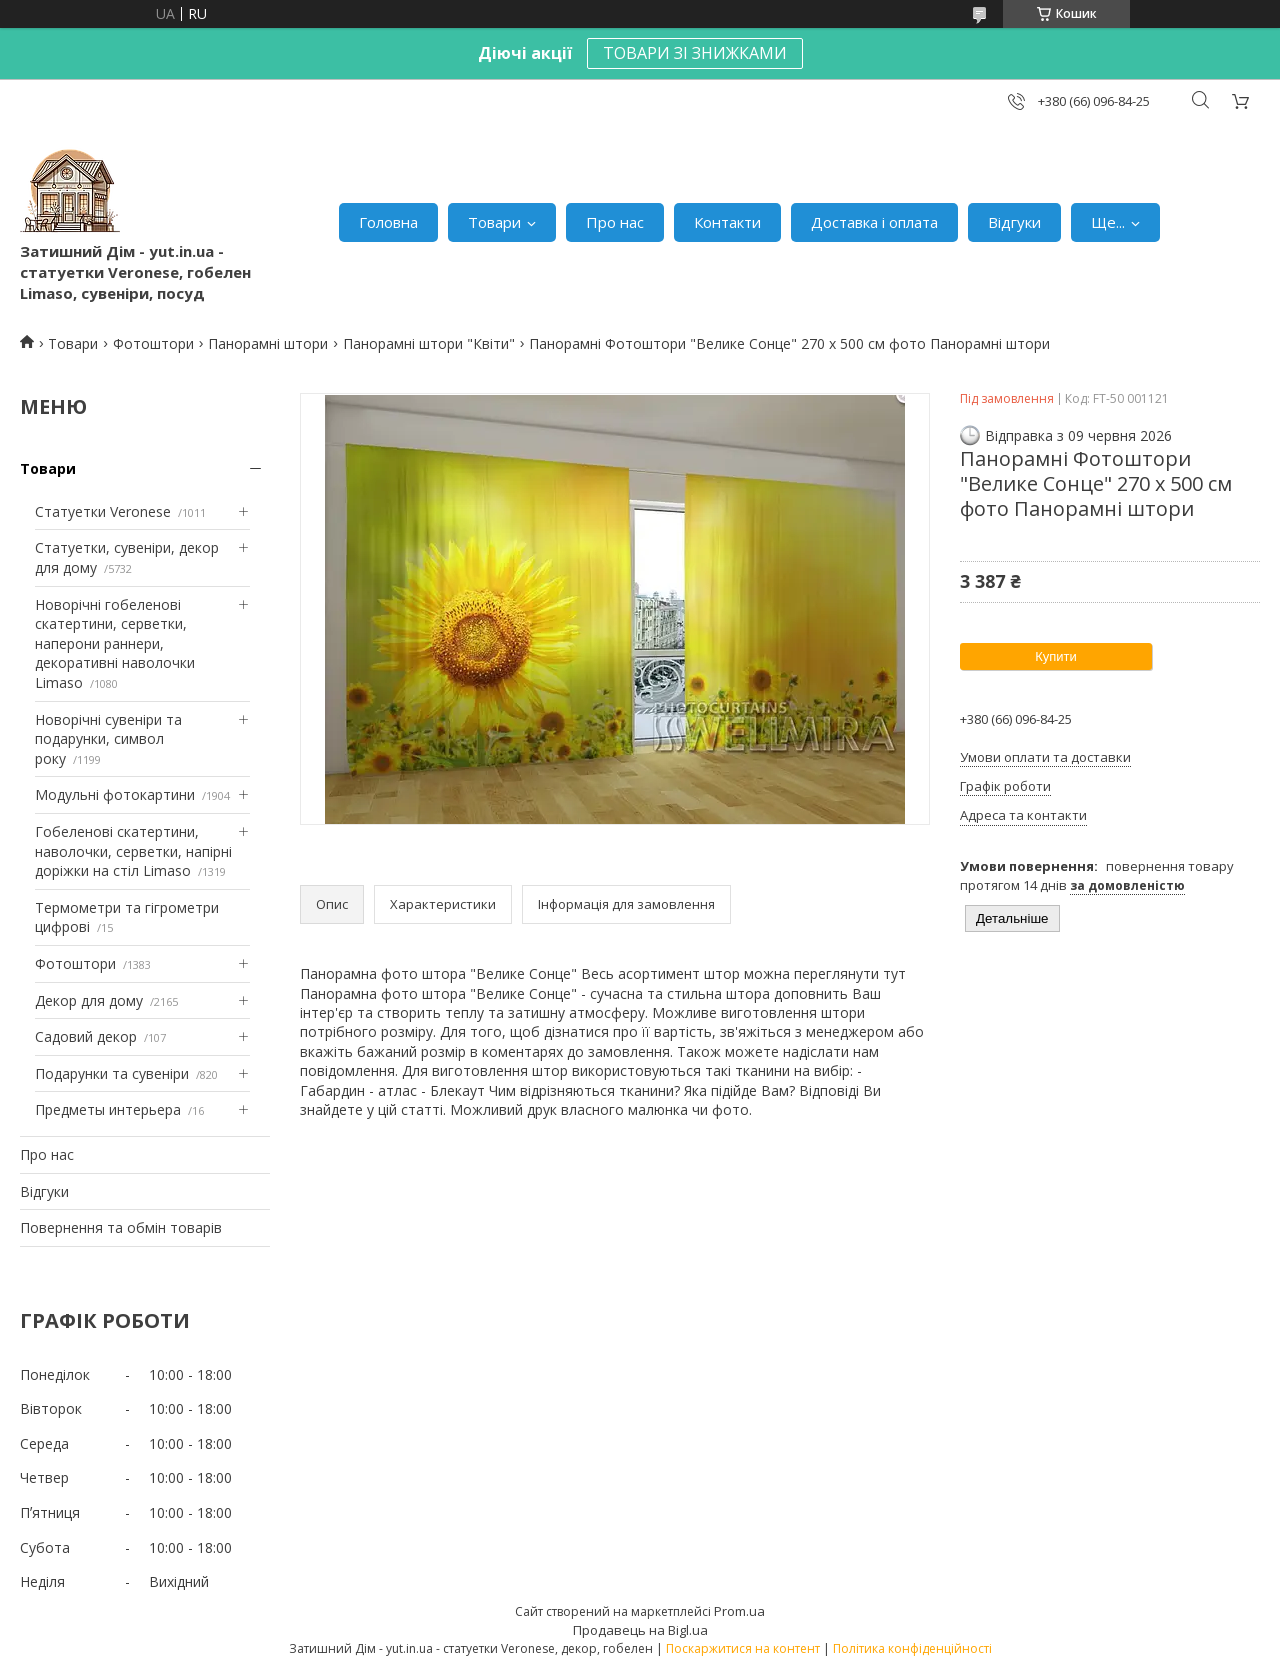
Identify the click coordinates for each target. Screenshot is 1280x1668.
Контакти (727, 222)
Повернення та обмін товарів (121, 1227)
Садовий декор (86, 1036)
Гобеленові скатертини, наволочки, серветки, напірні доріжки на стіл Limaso (133, 851)
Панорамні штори (268, 343)
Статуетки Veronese (103, 511)
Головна (388, 222)
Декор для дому (89, 1000)
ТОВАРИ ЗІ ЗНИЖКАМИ (695, 53)
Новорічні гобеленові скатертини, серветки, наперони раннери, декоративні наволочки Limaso (115, 643)
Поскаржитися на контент (743, 1648)
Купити (1056, 656)
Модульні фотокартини (115, 794)
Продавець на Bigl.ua (640, 1630)
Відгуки (1014, 222)
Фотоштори (153, 343)
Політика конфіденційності (912, 1648)
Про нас (615, 222)
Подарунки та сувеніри (112, 1073)
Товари (494, 222)
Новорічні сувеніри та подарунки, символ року (108, 739)
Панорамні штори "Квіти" (429, 343)
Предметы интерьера (108, 1109)
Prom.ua (739, 1611)
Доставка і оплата (874, 222)
